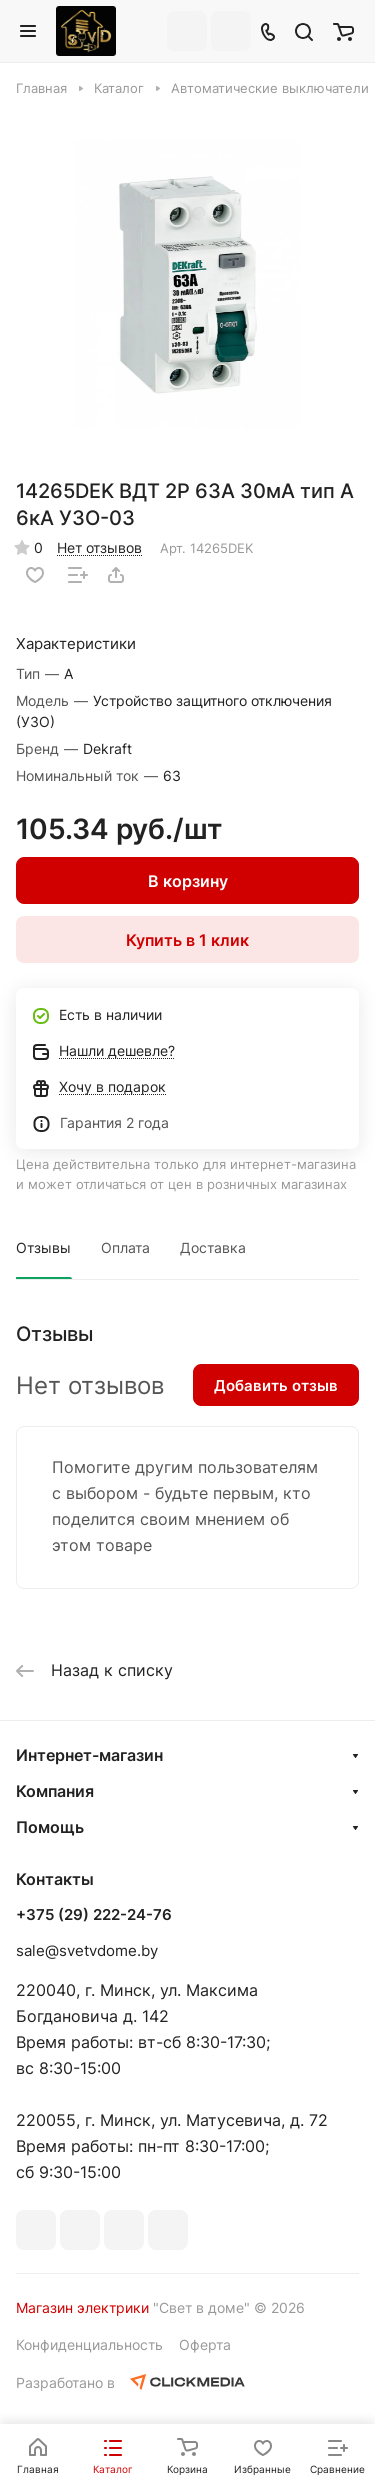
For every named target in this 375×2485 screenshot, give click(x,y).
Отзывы (43, 1247)
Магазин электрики (82, 2307)
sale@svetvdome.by (87, 1950)
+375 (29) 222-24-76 (94, 1915)
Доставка (213, 1247)
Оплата (125, 1247)
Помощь (50, 1827)
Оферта (205, 2344)
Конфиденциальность (89, 2344)
